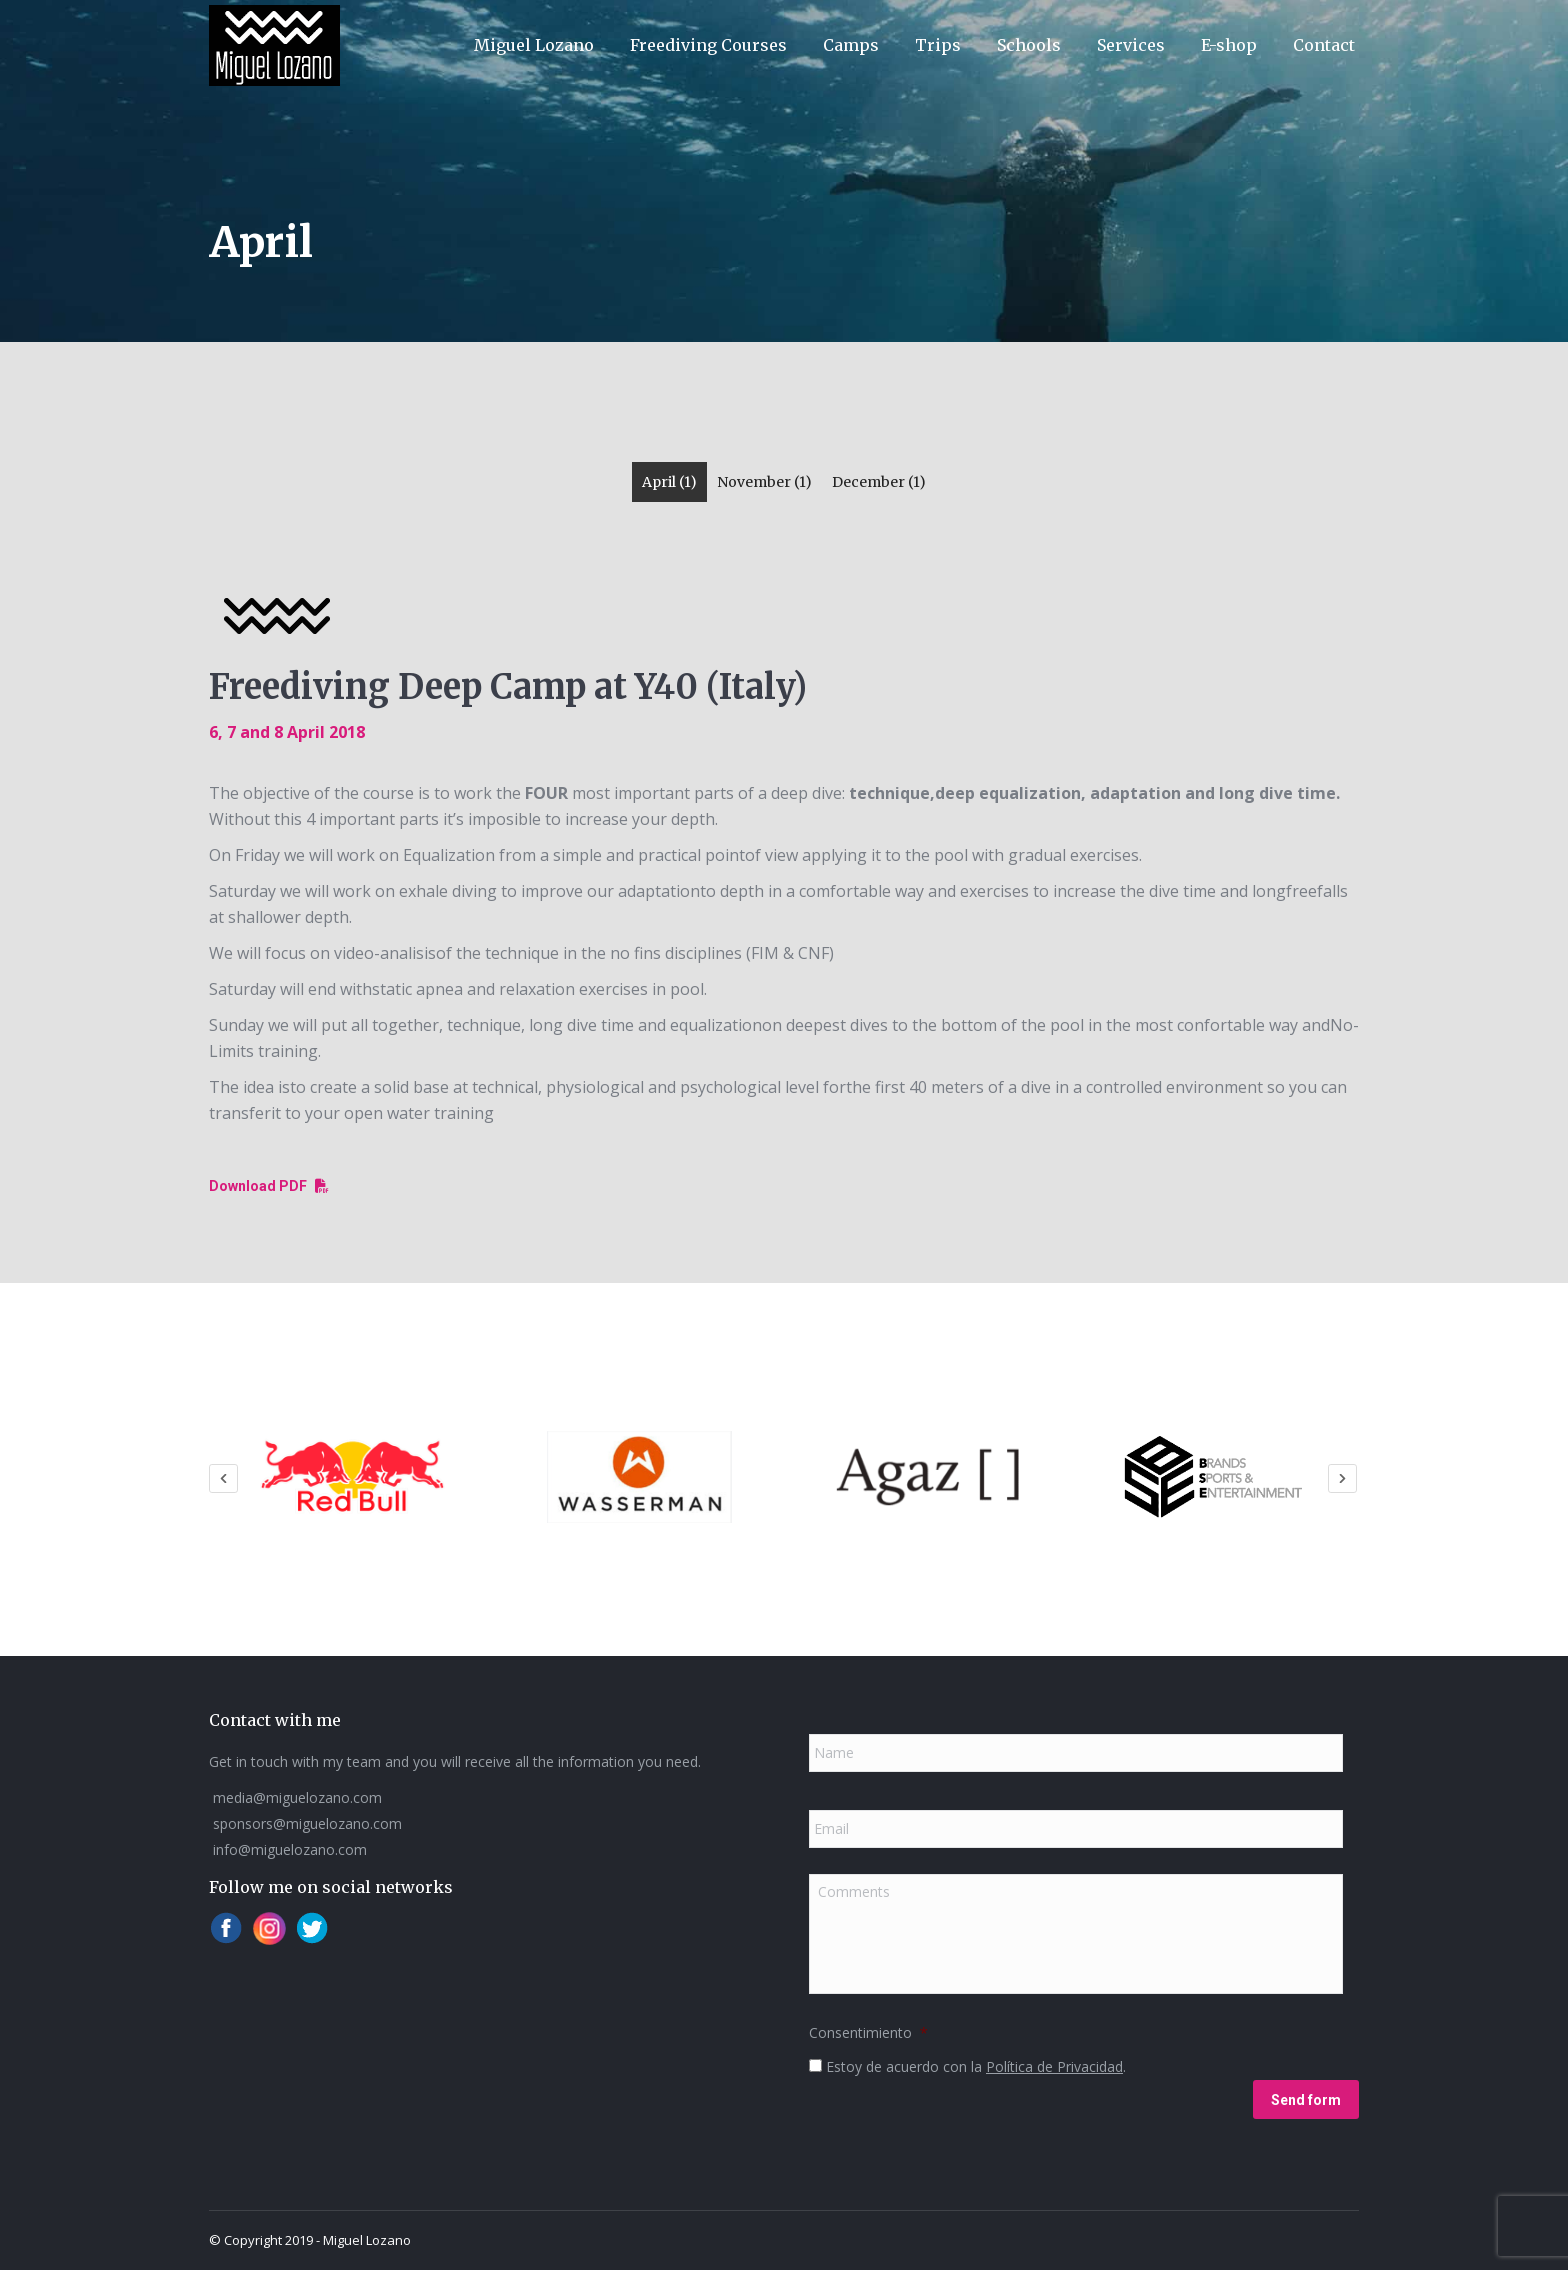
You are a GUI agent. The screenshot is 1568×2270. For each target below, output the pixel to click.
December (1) (879, 482)
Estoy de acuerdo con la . (976, 2065)
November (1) (764, 482)
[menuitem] (1189, 26)
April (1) (669, 482)
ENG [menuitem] (1189, 26)
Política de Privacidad (1054, 2065)
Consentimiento (868, 2032)
